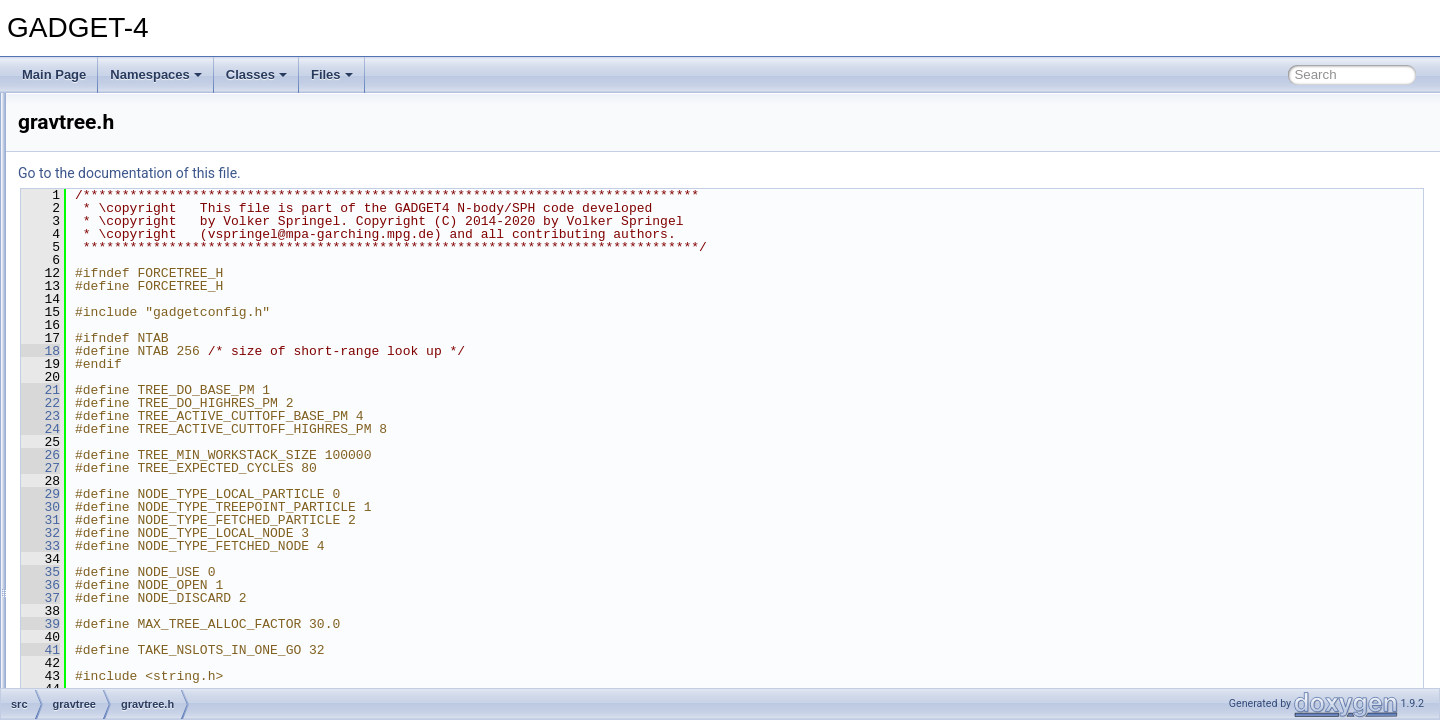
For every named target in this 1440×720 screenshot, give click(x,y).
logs (93, 554)
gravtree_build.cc (143, 422)
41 (290, 650)
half (91, 488)
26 (290, 455)
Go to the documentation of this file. (379, 173)
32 (290, 533)
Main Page (54, 74)
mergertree (111, 598)
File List (70, 136)
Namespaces (156, 74)
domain (101, 246)
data (93, 202)
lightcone (106, 532)
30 (290, 507)
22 (290, 403)
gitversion (107, 312)
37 (290, 598)
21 (290, 390)
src (74, 158)
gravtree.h (125, 400)
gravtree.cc (127, 378)
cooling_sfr (111, 180)
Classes (256, 74)
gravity (99, 334)
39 (290, 624)
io (86, 510)
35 (290, 572)
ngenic (99, 664)
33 (290, 546)
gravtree (104, 356)
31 (290, 520)
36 (290, 585)
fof (88, 290)
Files (332, 74)
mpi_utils (105, 620)
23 (290, 416)
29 (290, 494)
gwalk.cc (121, 444)
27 (290, 468)
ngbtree (102, 642)
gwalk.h (118, 466)
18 (290, 351)
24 (290, 429)
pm (90, 686)
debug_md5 (113, 224)
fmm (93, 268)
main (95, 576)
